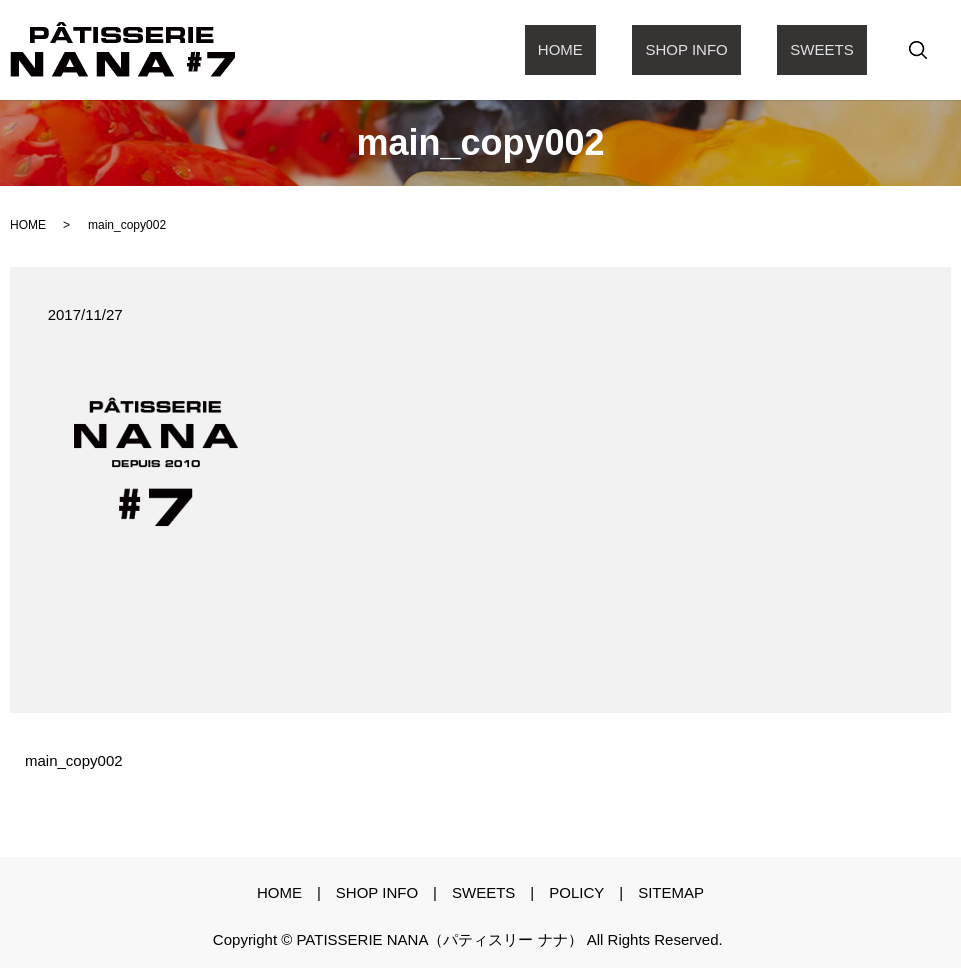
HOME (28, 225)
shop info (726, 49)
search (918, 50)
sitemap (671, 892)
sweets (835, 49)
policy (576, 892)
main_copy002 (74, 760)
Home (626, 49)
